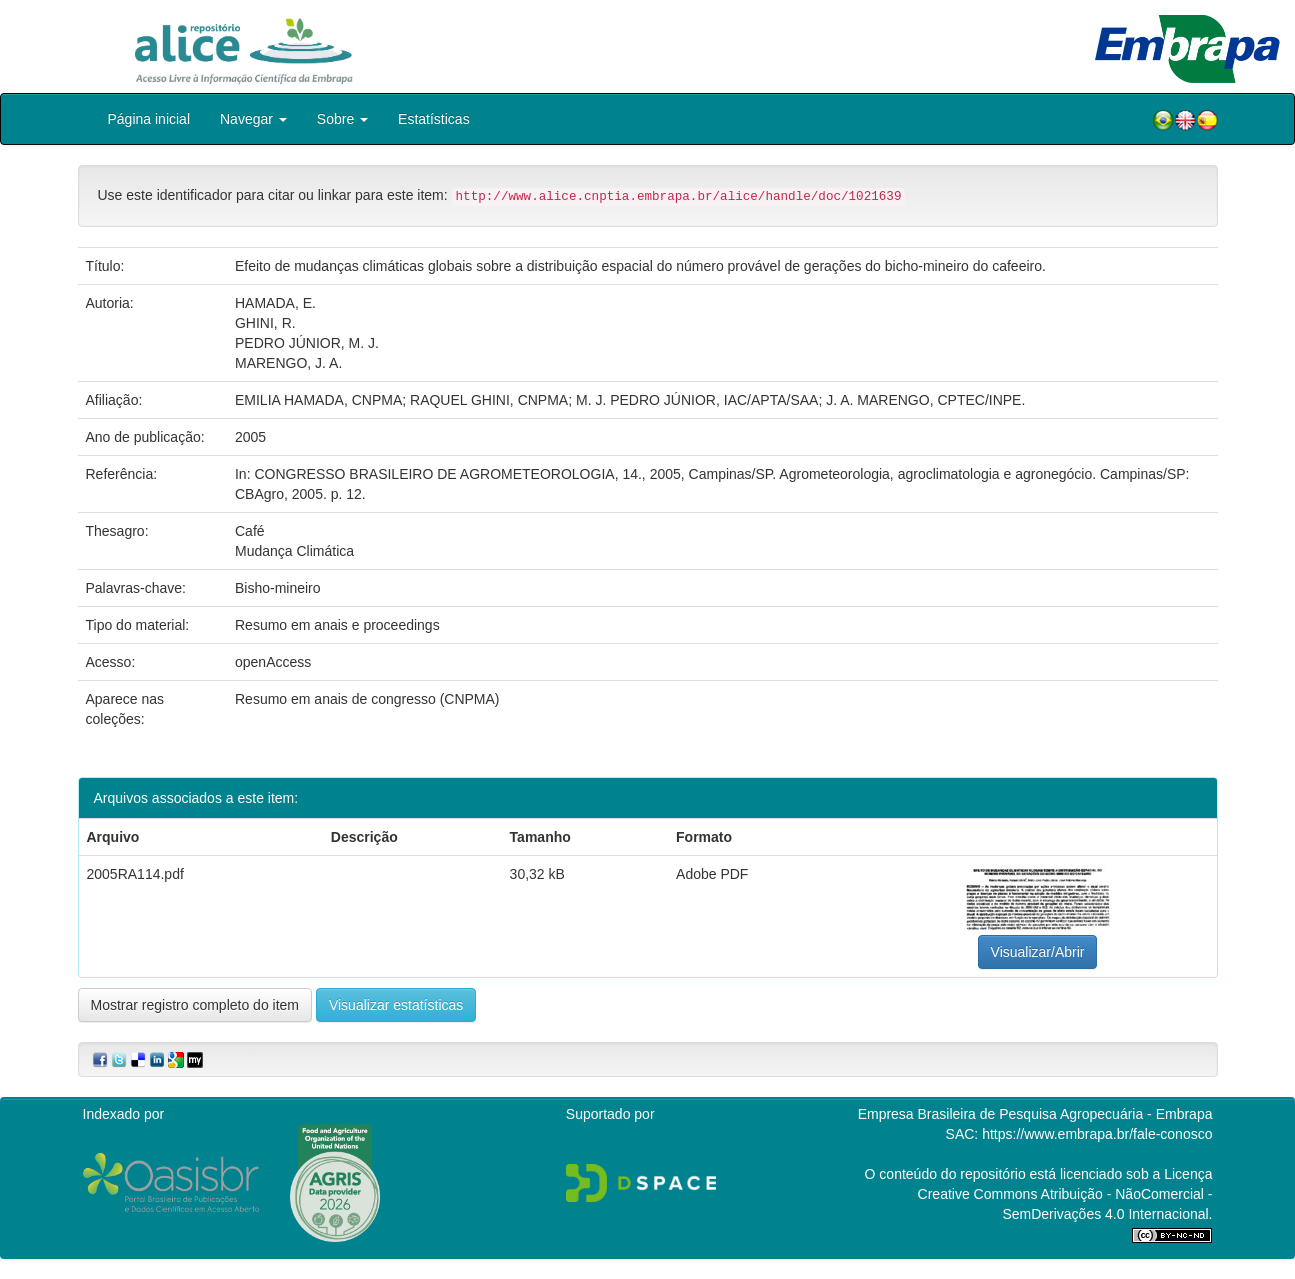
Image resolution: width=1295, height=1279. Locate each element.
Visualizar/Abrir (1038, 952)
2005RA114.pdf (135, 874)
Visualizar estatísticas (396, 1005)
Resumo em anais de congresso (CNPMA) (367, 699)
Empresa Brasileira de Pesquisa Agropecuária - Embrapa (1035, 1114)
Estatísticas (434, 119)
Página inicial (149, 119)
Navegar (253, 119)
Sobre (342, 119)
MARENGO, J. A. (288, 363)
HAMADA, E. (275, 303)
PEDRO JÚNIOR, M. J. (307, 343)
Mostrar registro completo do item (195, 1005)
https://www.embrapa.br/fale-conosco (1097, 1134)
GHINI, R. (265, 323)
